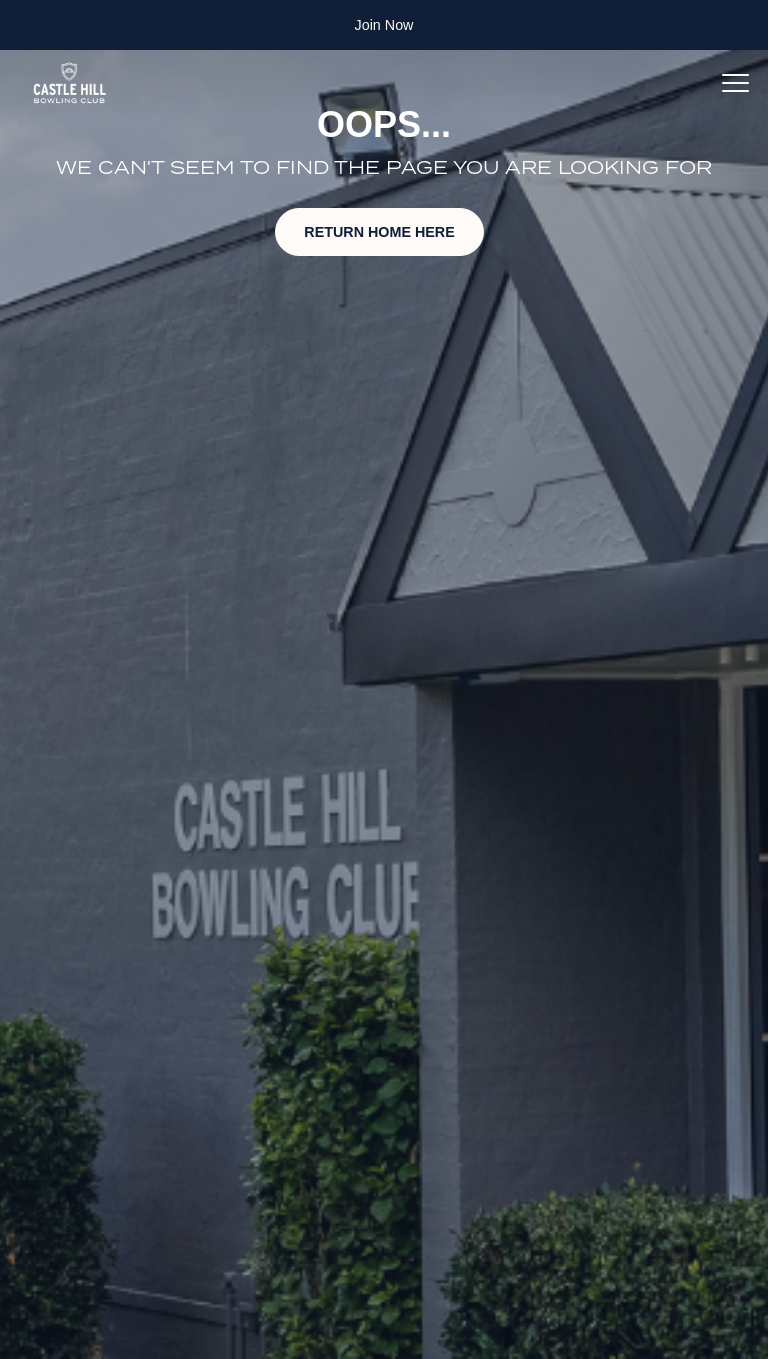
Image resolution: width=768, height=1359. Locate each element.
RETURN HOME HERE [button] (379, 232)
